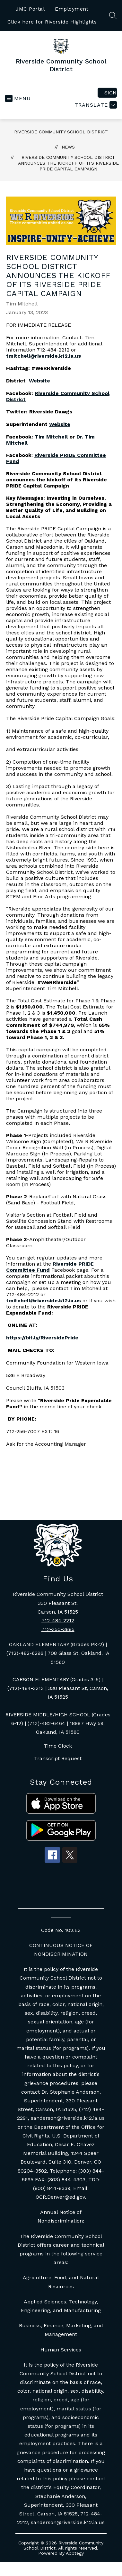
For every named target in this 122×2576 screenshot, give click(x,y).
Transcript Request (58, 1758)
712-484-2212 (57, 1620)
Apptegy (75, 2553)
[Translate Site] (95, 105)
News (68, 147)
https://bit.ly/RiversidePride (42, 1338)
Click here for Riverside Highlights (52, 22)
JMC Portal (30, 9)
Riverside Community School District (61, 131)
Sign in (110, 93)
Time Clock (58, 1746)
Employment (71, 9)
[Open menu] (18, 98)
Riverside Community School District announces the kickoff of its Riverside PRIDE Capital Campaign (68, 163)
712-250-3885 (57, 1629)
